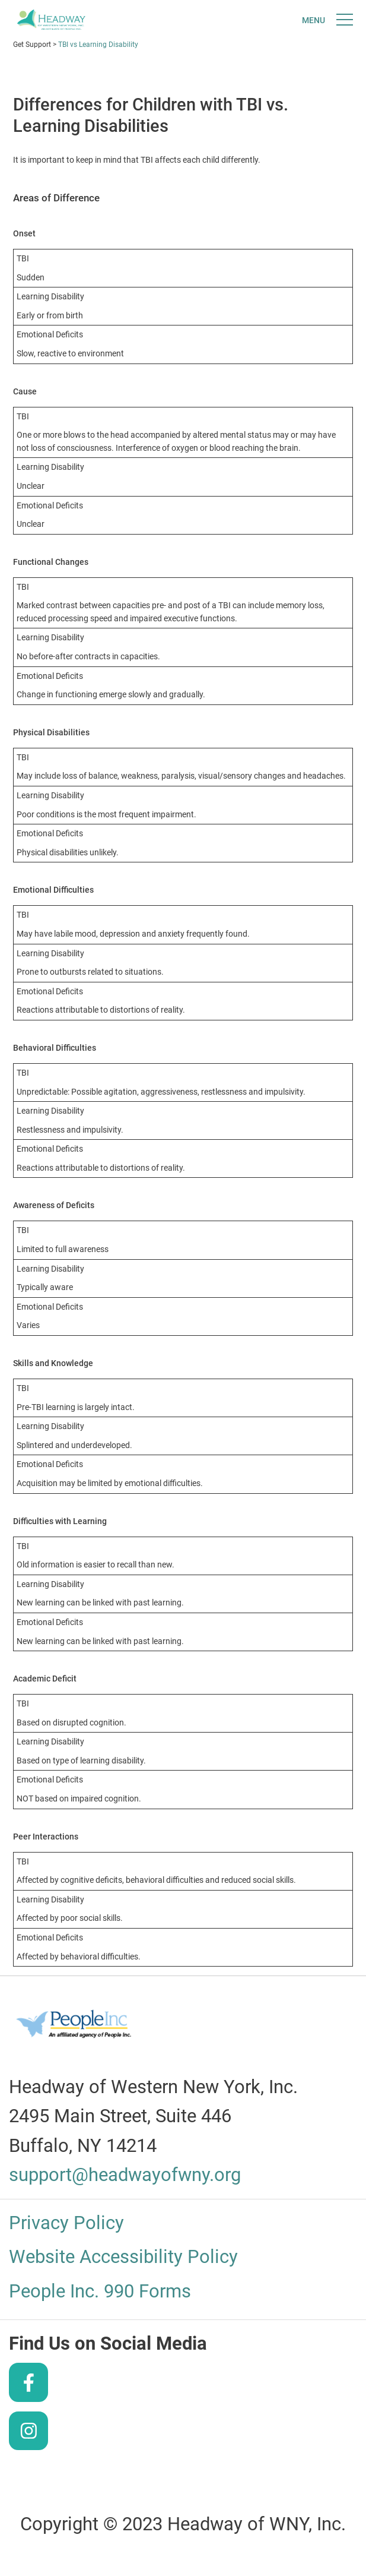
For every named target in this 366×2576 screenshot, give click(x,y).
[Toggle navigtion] (327, 19)
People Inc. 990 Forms (100, 2291)
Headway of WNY (51, 22)
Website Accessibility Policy (123, 2257)
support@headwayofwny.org (125, 2175)
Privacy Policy (66, 2223)
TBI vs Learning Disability (98, 44)
